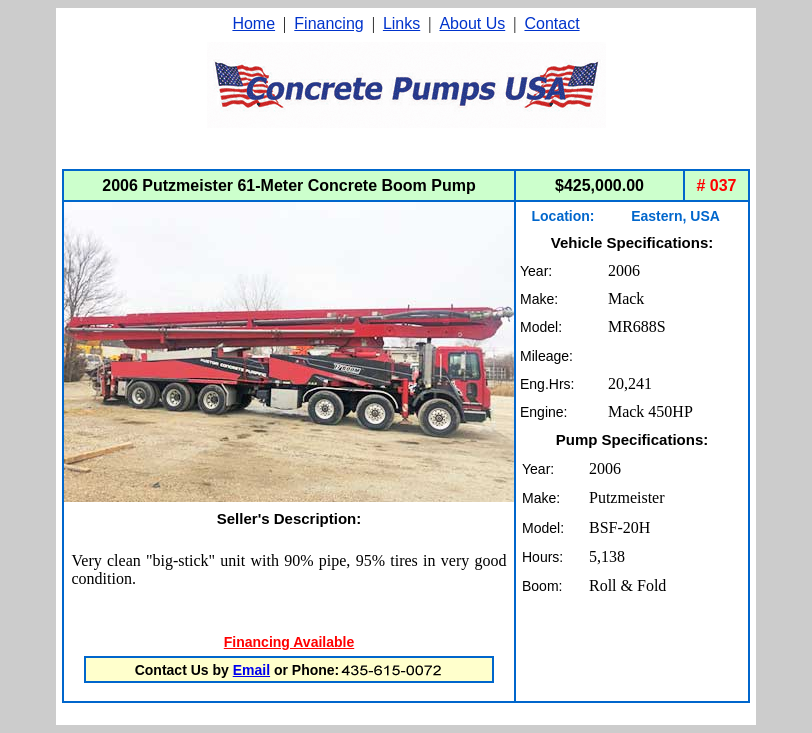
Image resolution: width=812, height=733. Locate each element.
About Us (472, 23)
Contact (551, 23)
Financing (328, 23)
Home (253, 23)
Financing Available (289, 642)
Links (401, 23)
